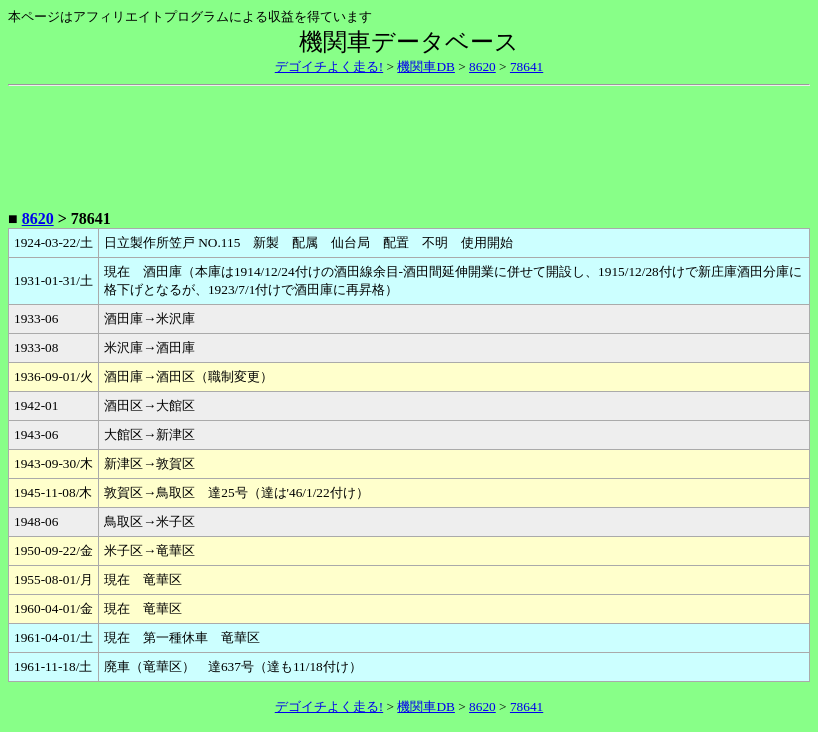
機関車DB (426, 66)
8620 (482, 66)
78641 (526, 66)
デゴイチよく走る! (329, 66)
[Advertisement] (409, 144)
